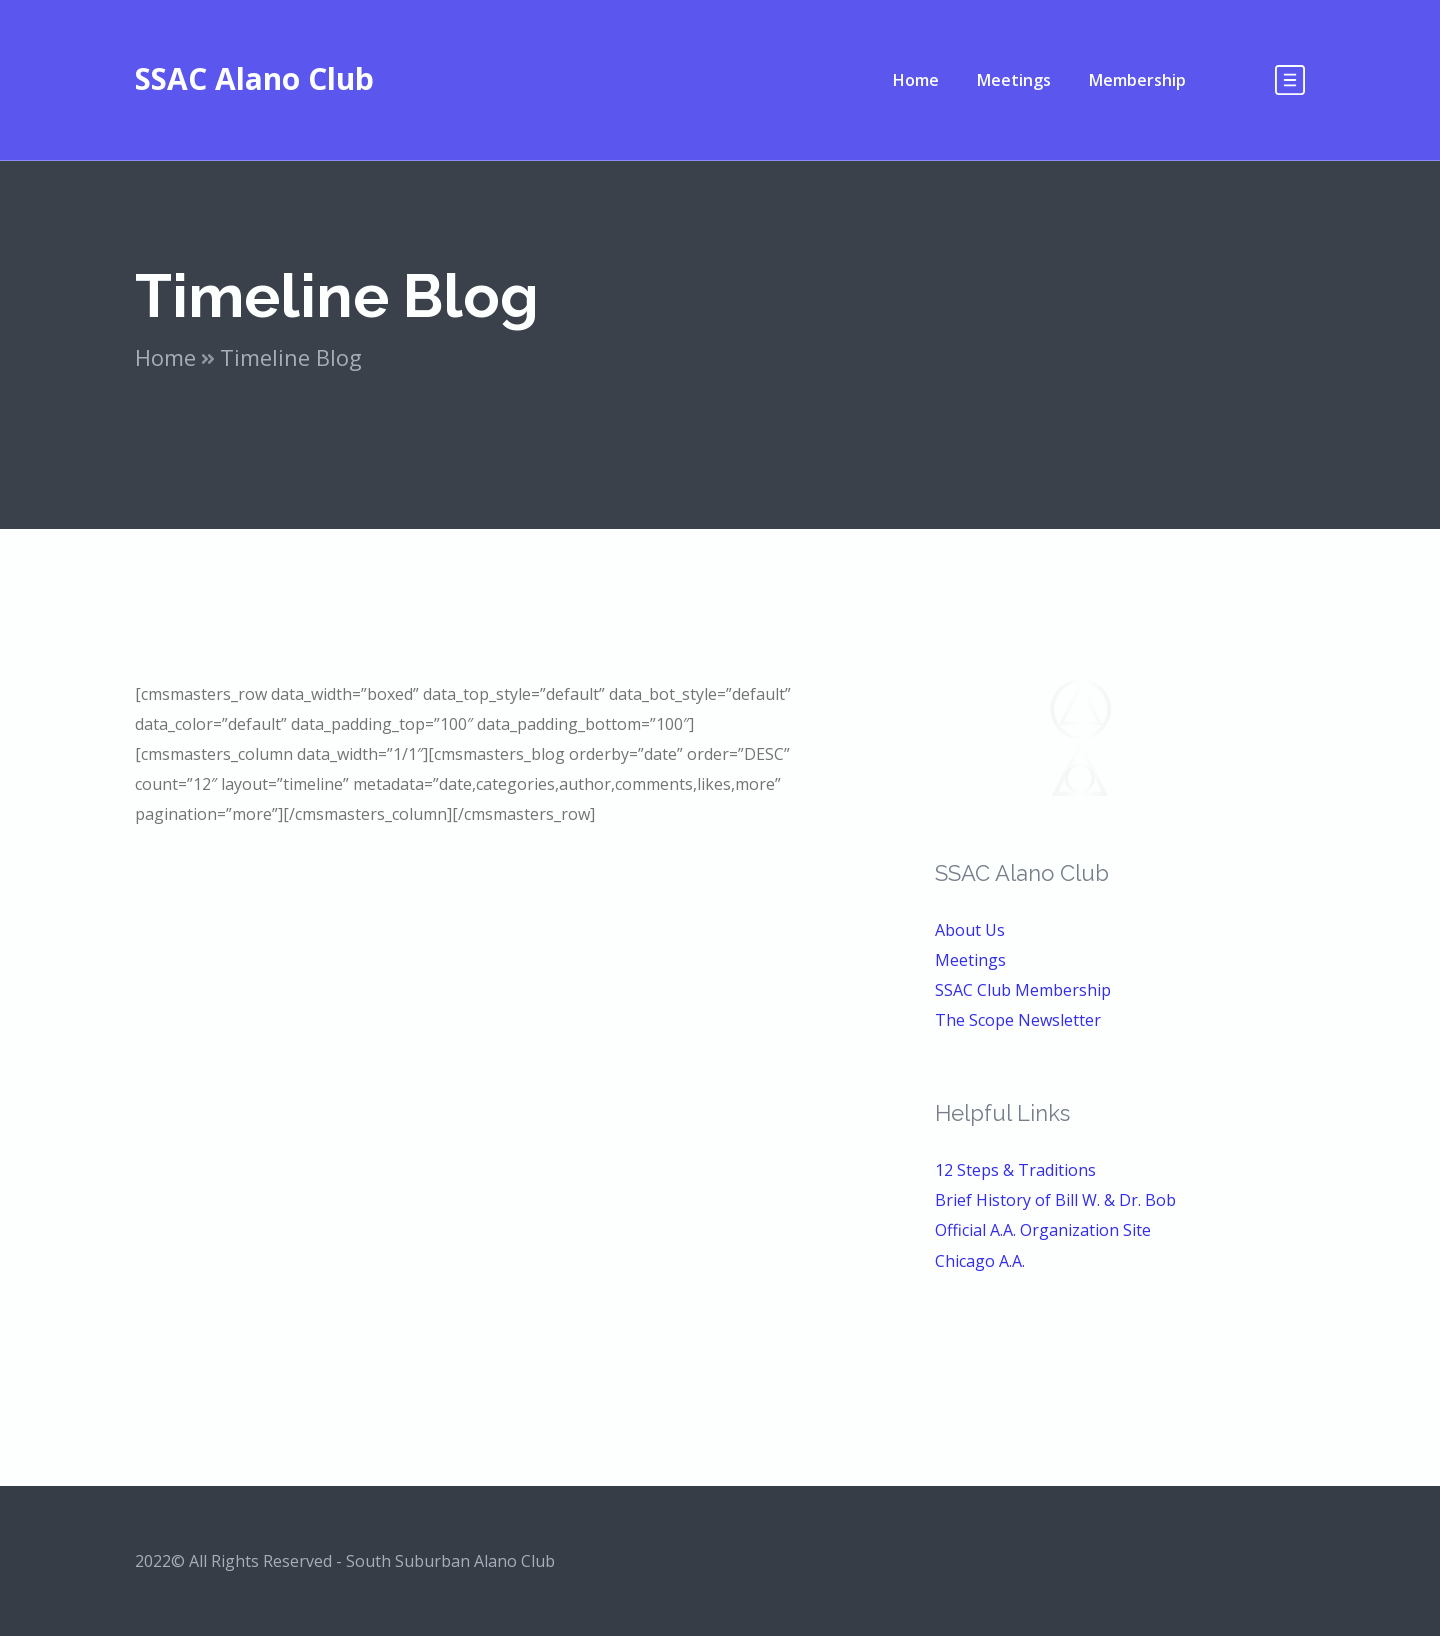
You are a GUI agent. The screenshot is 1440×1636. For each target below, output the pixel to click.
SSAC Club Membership (1023, 990)
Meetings (970, 960)
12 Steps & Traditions (1015, 1170)
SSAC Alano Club (254, 78)
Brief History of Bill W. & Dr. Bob (1055, 1200)
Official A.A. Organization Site (1043, 1230)
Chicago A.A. (980, 1261)
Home (165, 357)
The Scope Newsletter (1018, 1020)
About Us (970, 930)
